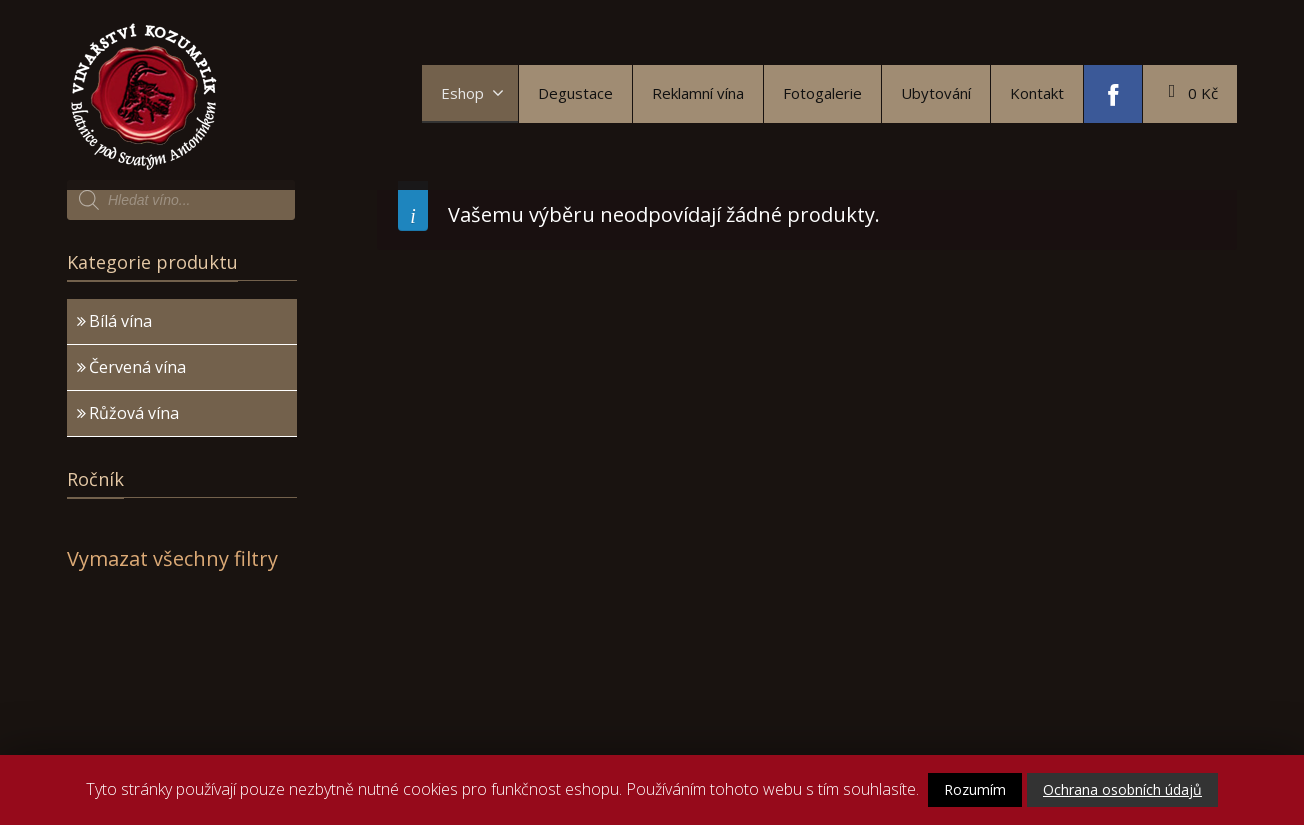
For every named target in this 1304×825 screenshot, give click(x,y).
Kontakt (1037, 93)
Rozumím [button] (975, 789)
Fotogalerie (822, 93)
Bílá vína (120, 321)
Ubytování (936, 93)
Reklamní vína (698, 93)
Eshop (472, 93)
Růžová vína (134, 413)
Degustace (575, 93)
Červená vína (137, 367)
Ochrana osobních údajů (1122, 789)
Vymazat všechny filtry (172, 558)
